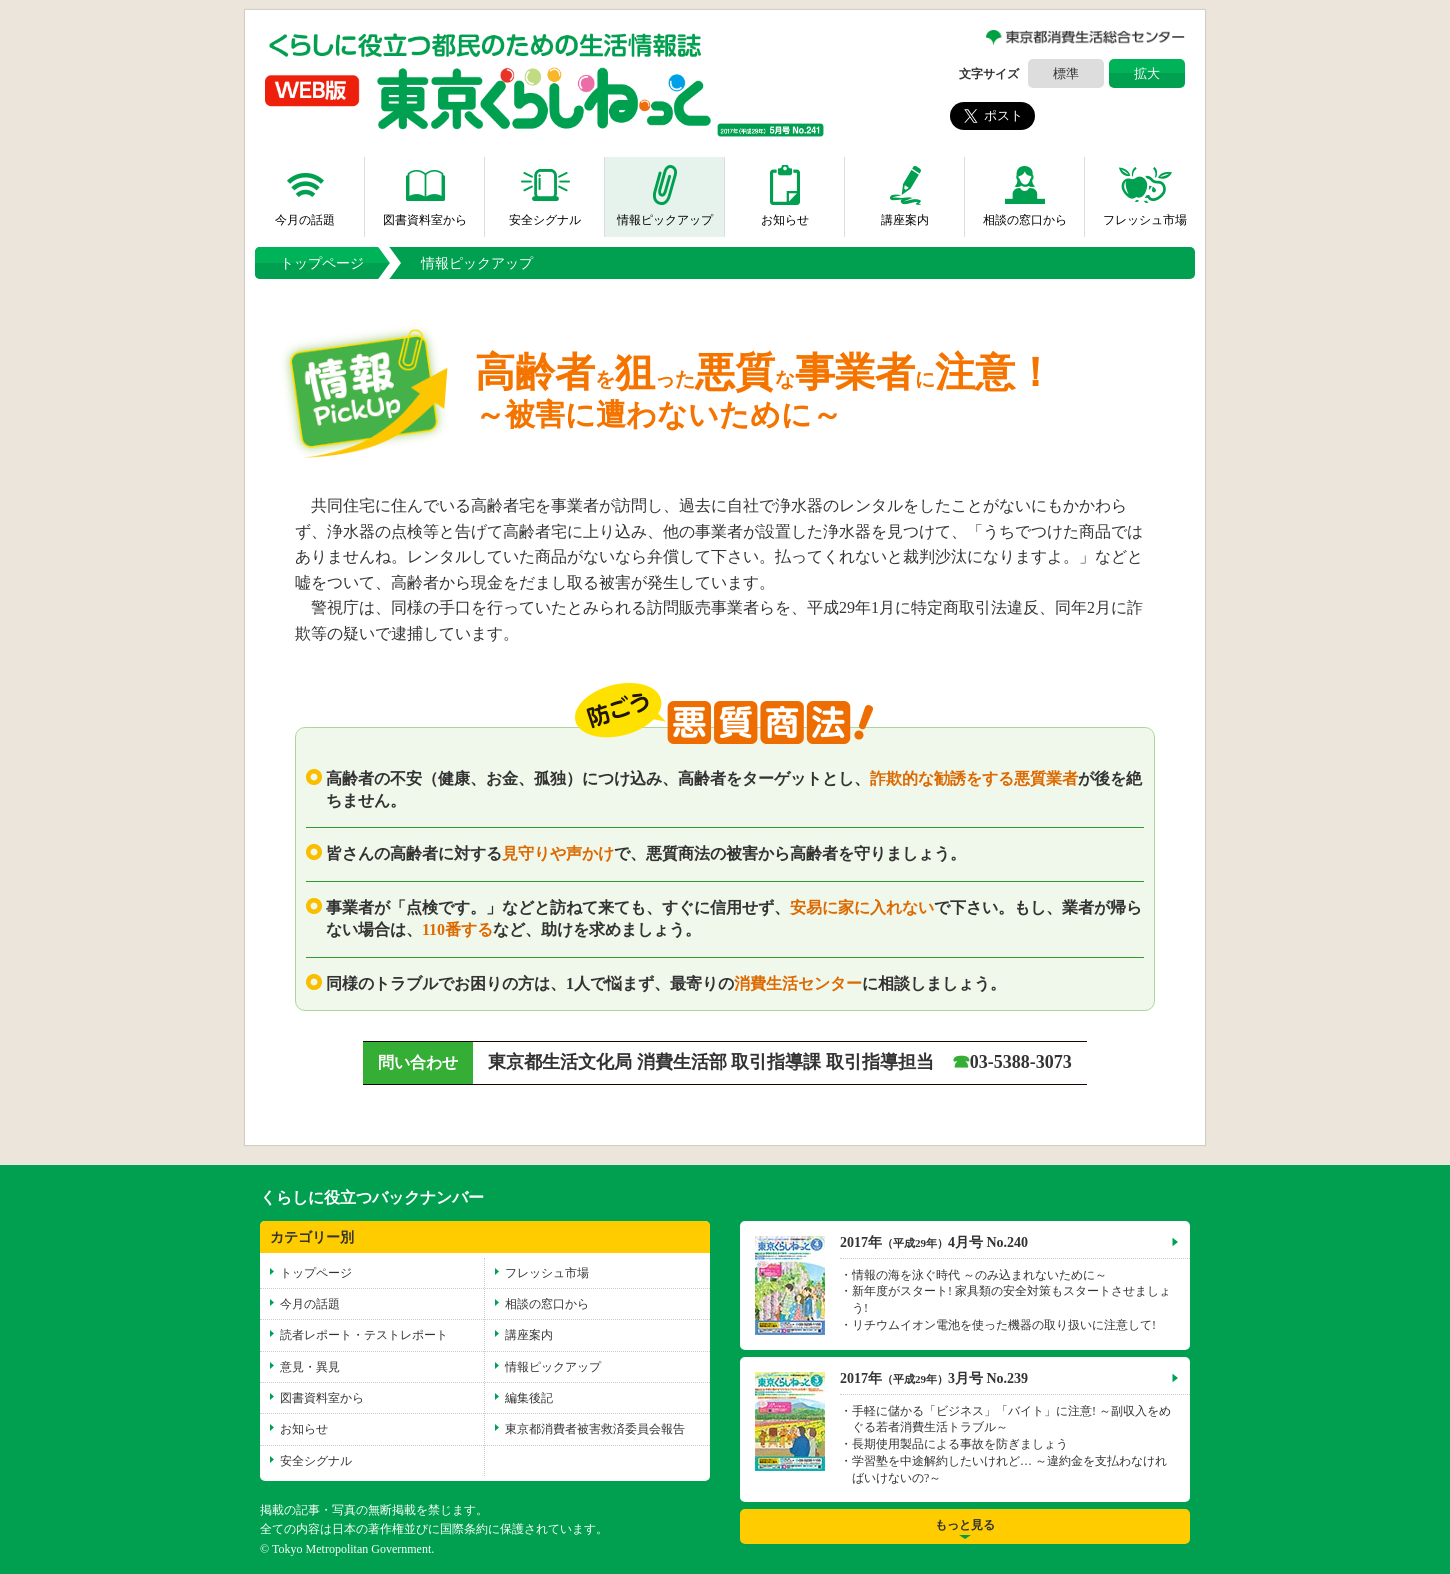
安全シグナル (545, 191)
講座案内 (905, 191)
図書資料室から (425, 191)
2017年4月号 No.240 (934, 1241)
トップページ (322, 262)
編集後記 (529, 1398)
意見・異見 (310, 1366)
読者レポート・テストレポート (364, 1335)
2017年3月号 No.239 (934, 1377)
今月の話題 (305, 191)
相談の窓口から (1025, 191)
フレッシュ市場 (1145, 191)
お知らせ (785, 191)
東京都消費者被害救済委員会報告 (595, 1429)
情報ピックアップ (665, 191)
